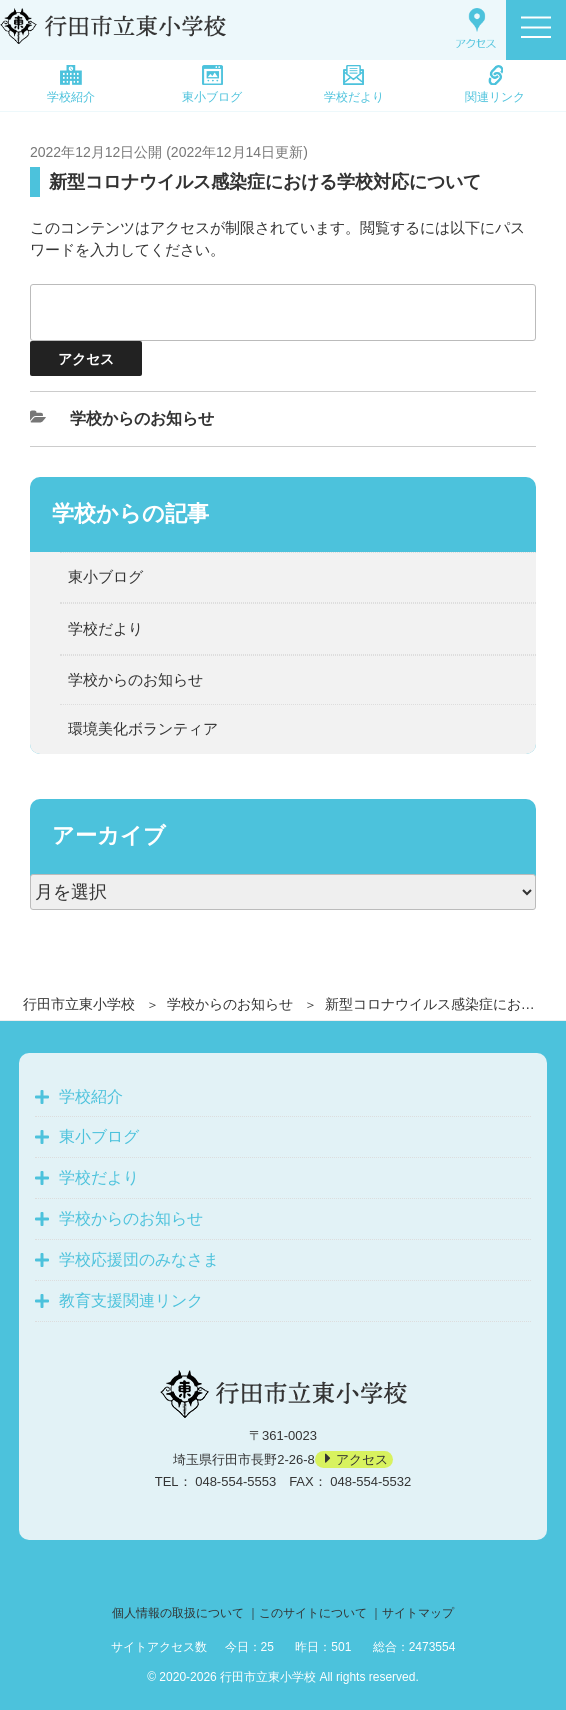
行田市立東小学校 (79, 1004)
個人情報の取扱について (178, 1613)
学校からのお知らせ (230, 1004)
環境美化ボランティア (143, 728)
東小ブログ (212, 84)
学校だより (354, 84)
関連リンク (495, 84)
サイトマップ (418, 1613)
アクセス (362, 1459)
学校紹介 (71, 84)
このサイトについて (313, 1613)
